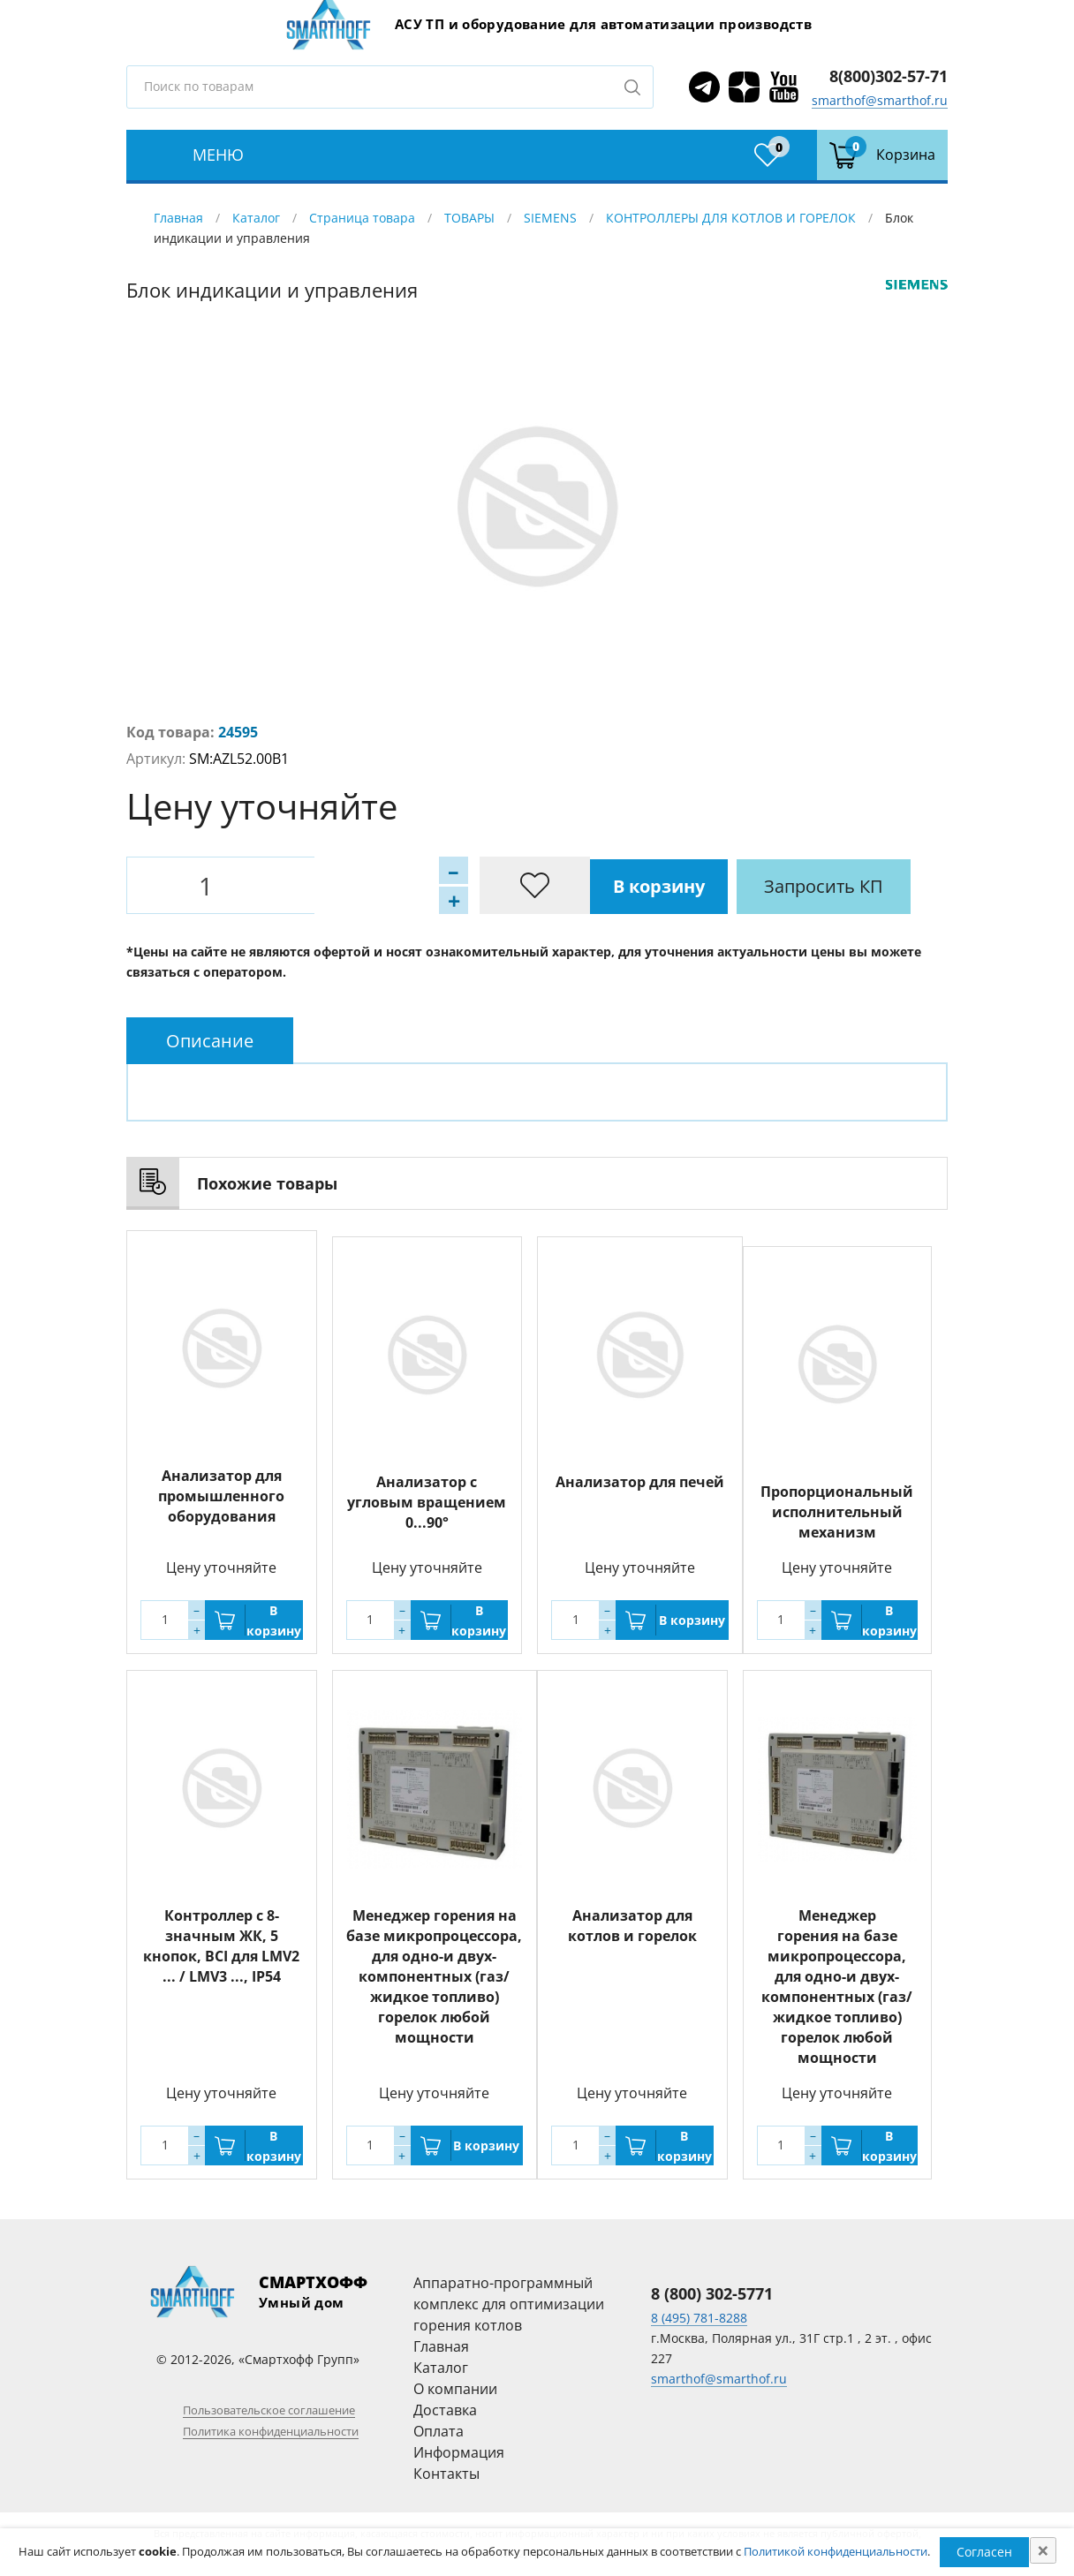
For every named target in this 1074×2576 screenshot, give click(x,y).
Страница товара (362, 217)
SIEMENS (550, 217)
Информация (458, 2452)
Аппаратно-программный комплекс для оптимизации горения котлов (508, 2304)
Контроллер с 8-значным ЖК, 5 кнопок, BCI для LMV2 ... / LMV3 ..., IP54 (221, 1946)
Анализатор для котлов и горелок (632, 1925)
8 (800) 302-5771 (712, 2293)
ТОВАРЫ (469, 217)
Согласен (984, 2551)
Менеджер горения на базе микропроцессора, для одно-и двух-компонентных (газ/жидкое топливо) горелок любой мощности (434, 1976)
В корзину (343, 885)
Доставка (445, 2410)
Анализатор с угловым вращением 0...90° (426, 1496)
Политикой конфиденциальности (835, 2551)
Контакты (446, 2473)
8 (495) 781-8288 (699, 2317)
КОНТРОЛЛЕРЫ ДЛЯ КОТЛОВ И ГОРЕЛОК (732, 217)
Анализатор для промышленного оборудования (221, 1496)
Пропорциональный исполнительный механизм (836, 1512)
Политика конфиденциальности (271, 2431)
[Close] (1043, 2550)
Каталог (256, 217)
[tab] (209, 1040)
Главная (178, 217)
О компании (455, 2388)
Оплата (438, 2431)
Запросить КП (510, 885)
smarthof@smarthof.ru (880, 100)
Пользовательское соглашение (269, 2410)
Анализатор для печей (640, 1475)
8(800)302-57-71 (888, 76)
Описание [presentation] (209, 1041)
